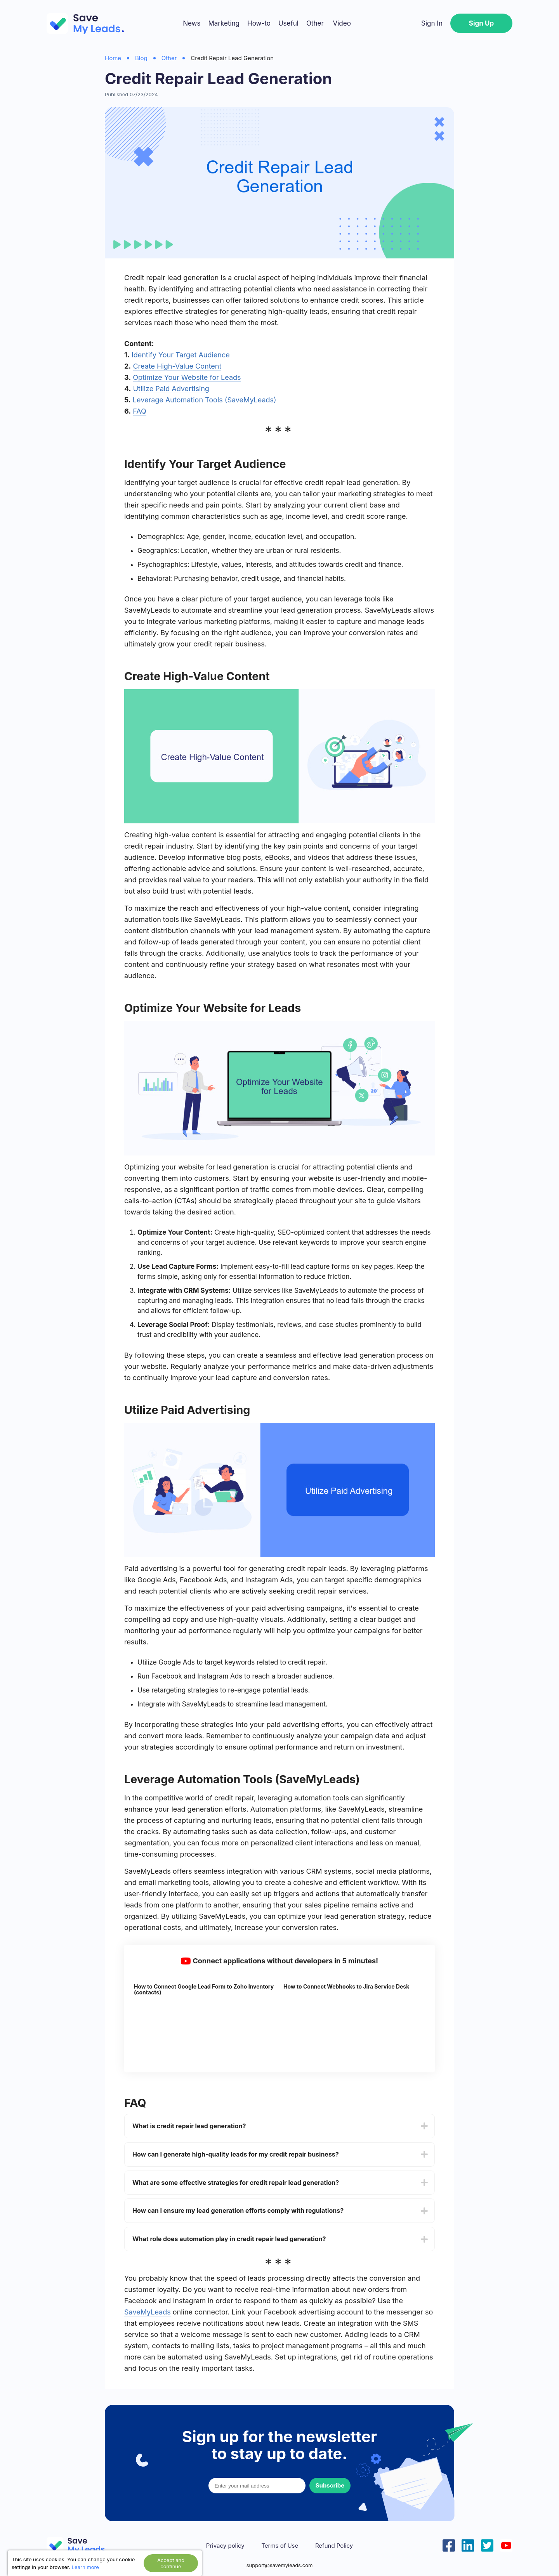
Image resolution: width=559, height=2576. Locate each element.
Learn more (85, 2567)
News (191, 23)
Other (315, 23)
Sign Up (481, 23)
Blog (141, 58)
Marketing (224, 23)
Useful (288, 23)
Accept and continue (170, 2563)
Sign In (432, 23)
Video (342, 23)
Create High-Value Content (177, 366)
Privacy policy (225, 2546)
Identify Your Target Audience (181, 355)
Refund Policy (334, 2546)
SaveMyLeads (147, 2312)
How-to (259, 23)
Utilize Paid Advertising (171, 389)
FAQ (139, 411)
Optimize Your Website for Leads (187, 377)
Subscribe (330, 2485)
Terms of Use (279, 2546)
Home (113, 58)
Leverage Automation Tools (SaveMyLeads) (204, 400)
